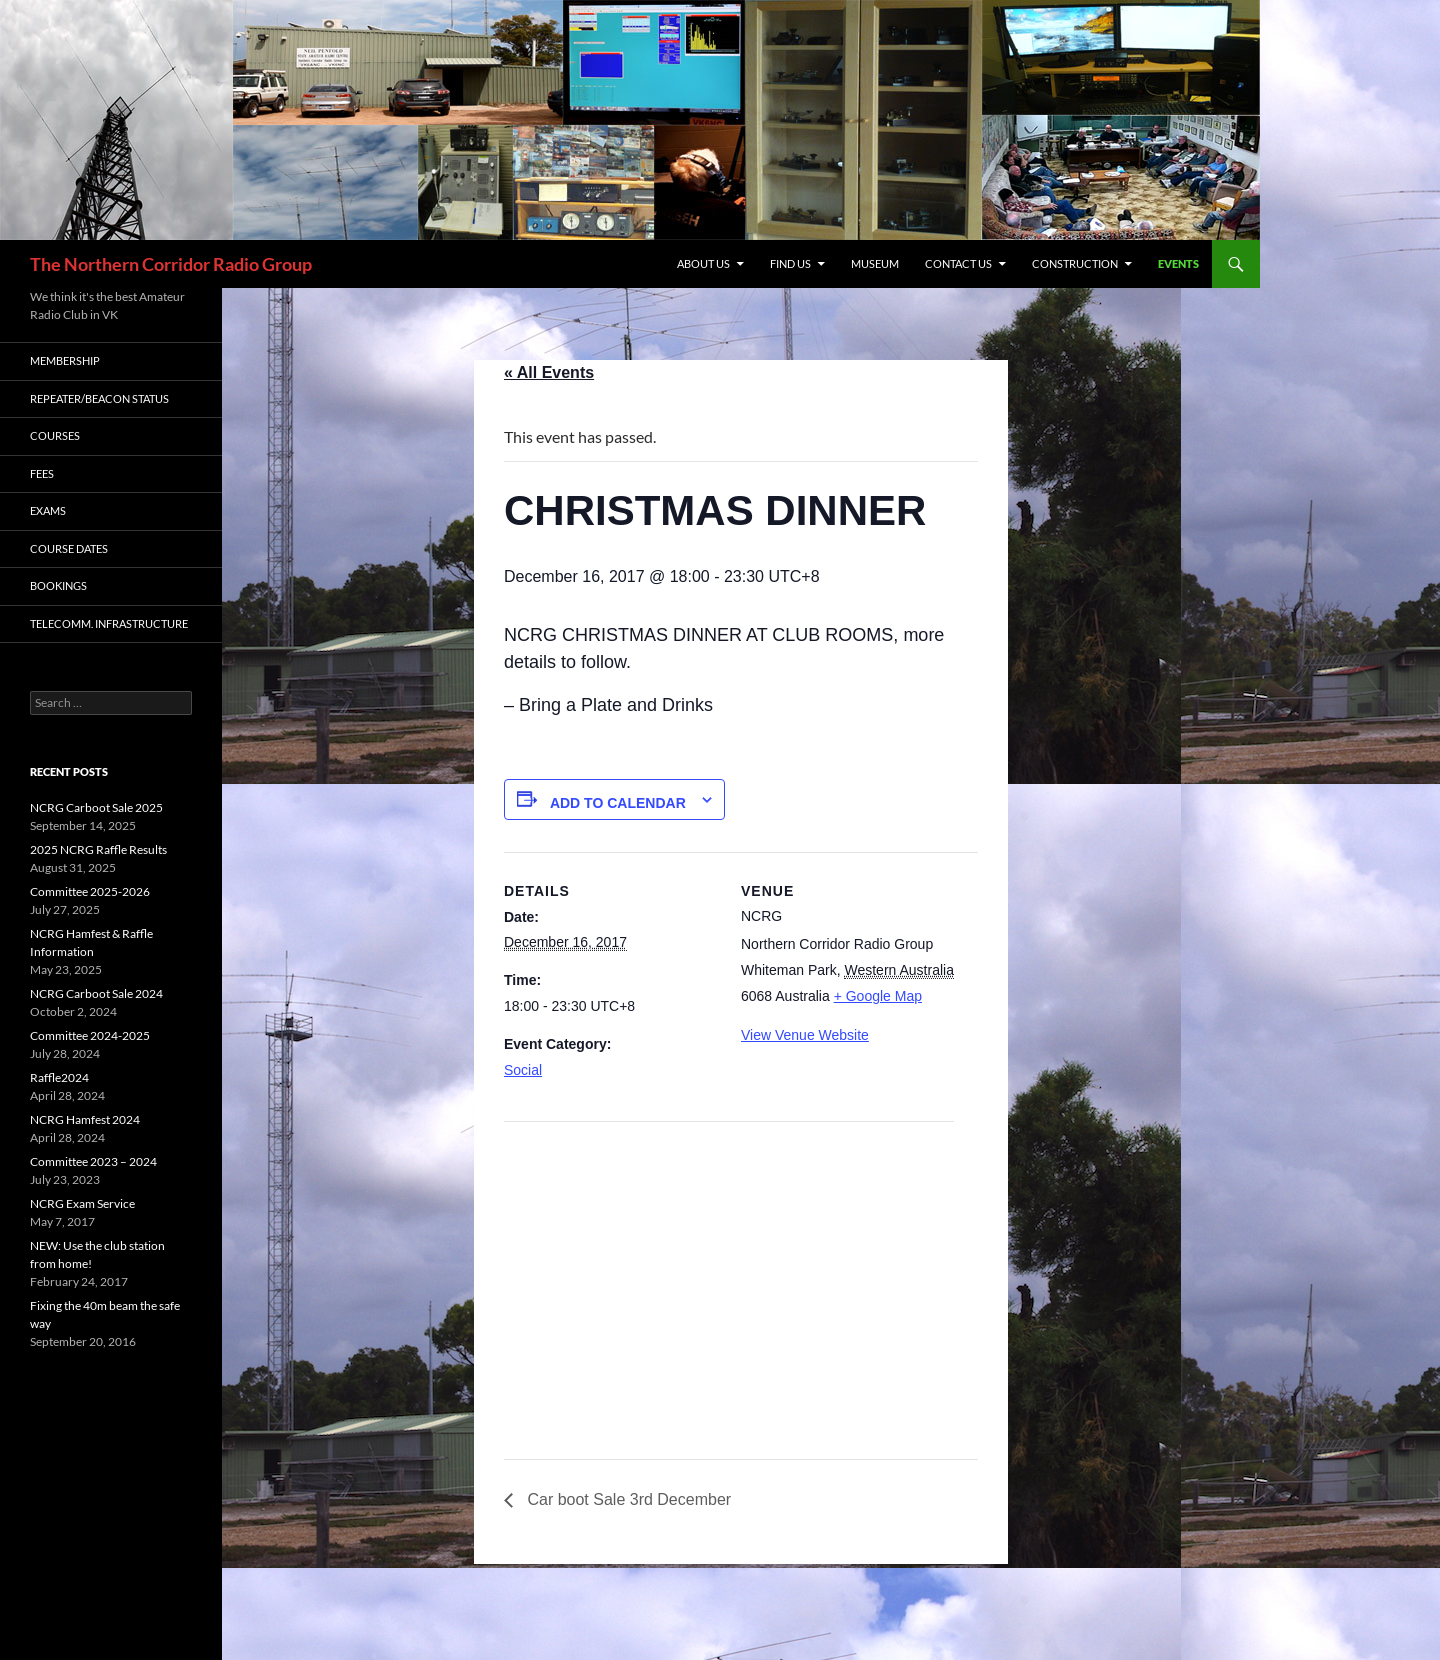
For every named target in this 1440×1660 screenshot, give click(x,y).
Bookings (58, 585)
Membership (65, 360)
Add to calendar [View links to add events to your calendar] (618, 803)
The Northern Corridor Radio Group (171, 264)
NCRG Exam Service (82, 1203)
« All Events (549, 372)
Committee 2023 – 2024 (93, 1161)
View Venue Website (805, 1035)
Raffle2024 (59, 1077)
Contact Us (958, 263)
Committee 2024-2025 (90, 1035)
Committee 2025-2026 (90, 891)
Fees (42, 473)
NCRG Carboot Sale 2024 (96, 993)
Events (1178, 263)
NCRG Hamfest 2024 (85, 1119)
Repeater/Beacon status (99, 398)
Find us (790, 263)
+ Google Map (878, 996)
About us (703, 263)
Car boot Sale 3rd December (627, 1499)
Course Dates (69, 548)
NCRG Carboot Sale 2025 (96, 807)
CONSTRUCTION (1075, 263)
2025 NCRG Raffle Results (98, 849)
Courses (55, 435)
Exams (48, 510)
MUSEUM (875, 263)
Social (523, 1070)
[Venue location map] (609, 1259)
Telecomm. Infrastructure (109, 623)
